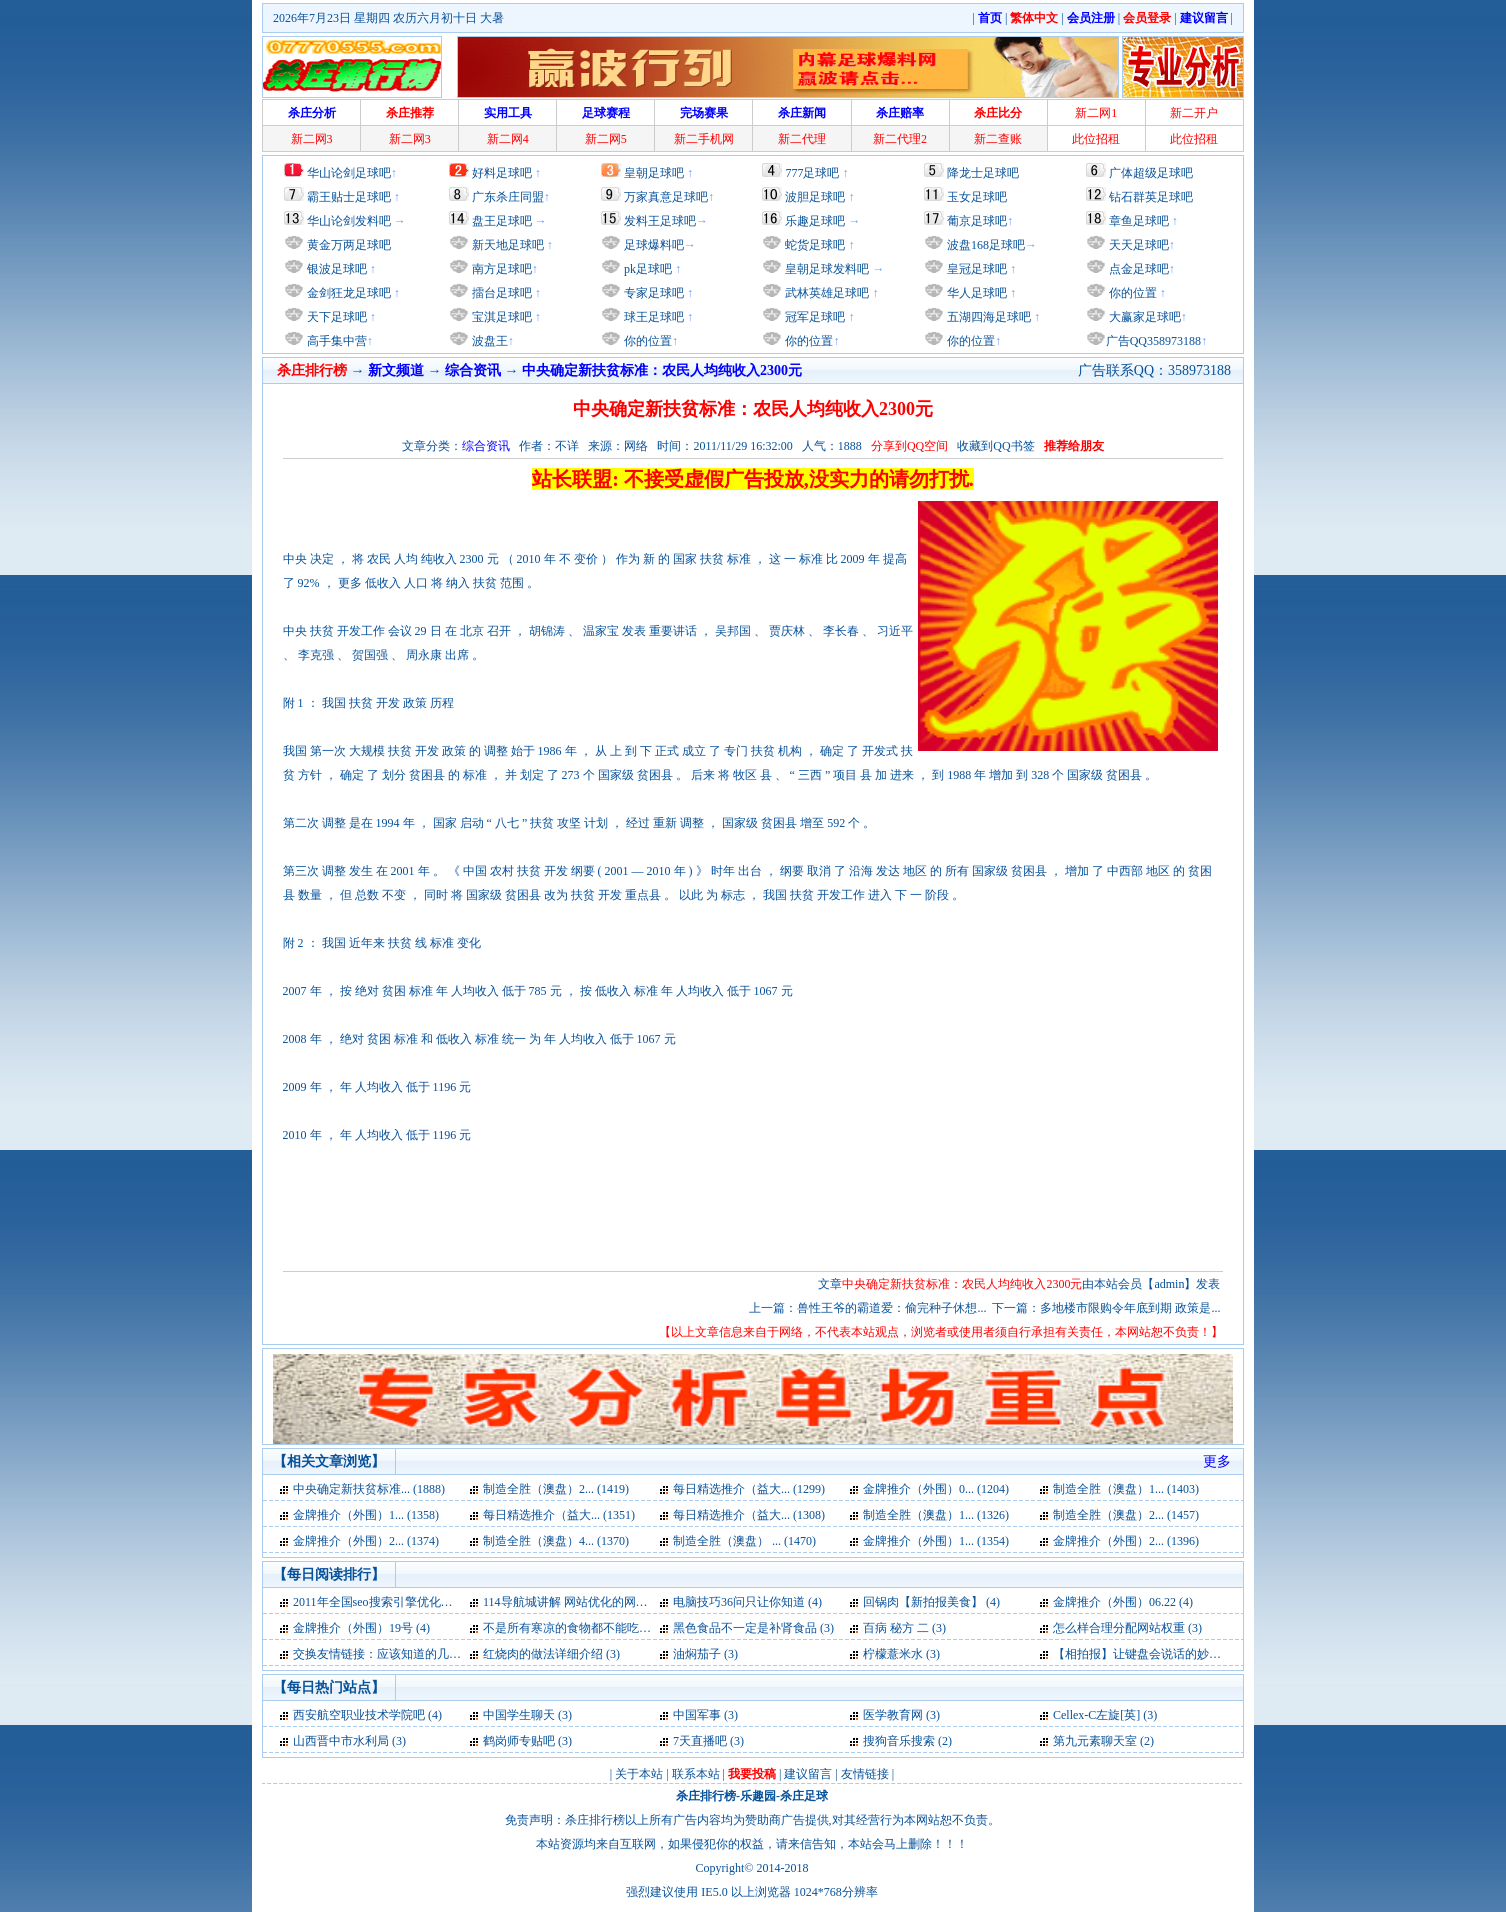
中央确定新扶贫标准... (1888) (369, 1489)
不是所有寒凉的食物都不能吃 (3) (569, 1628)
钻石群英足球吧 (1151, 197)
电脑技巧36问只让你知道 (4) (747, 1602)
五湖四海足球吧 (987, 317)
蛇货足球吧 (816, 245)
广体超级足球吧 (1151, 173)
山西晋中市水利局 (341, 1741)
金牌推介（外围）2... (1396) (1126, 1541)
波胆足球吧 (815, 197)
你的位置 (646, 341)
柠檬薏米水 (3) (901, 1654)
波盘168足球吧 (986, 245)
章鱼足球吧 (1139, 221)
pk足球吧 (646, 269)
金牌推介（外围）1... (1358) (366, 1515)
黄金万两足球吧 (349, 245)
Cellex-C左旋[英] (1096, 1715)
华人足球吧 (975, 293)
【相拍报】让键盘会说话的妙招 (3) (1145, 1654)
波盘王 (488, 341)
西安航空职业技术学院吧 (359, 1715)
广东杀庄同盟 (508, 197)
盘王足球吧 (502, 221)
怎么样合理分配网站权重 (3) (1127, 1628)
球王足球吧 (652, 317)
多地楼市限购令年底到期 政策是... (1130, 1308)
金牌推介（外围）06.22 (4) (1123, 1602)
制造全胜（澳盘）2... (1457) (1126, 1515)
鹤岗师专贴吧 (519, 1741)
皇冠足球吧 (975, 269)
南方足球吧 (500, 269)
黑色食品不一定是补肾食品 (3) (753, 1628)
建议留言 (808, 1774)
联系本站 (696, 1774)
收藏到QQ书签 (995, 446)
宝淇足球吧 (502, 317)
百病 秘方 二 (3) (904, 1628)
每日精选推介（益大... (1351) (559, 1515)
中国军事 (697, 1715)
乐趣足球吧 (815, 221)
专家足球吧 (652, 293)
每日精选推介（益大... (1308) (749, 1515)
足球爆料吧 (654, 245)
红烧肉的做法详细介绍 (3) (551, 1654)
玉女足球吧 (977, 197)
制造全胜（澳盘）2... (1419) (556, 1489)
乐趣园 (758, 1796)
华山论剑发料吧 (349, 221)
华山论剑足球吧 (349, 173)
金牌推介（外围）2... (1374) (366, 1541)
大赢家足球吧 (1143, 317)
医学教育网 (893, 1715)
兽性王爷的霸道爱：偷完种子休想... (891, 1308)
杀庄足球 (804, 1796)
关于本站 (639, 1774)
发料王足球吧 (660, 221)
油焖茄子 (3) (705, 1654)
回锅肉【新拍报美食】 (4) (931, 1602)
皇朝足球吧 (654, 173)
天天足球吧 (1137, 245)
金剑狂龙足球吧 (347, 293)
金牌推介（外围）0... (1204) (936, 1489)
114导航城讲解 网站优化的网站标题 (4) (586, 1602)
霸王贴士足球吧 (349, 197)
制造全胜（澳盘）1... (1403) (1126, 1489)
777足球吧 (812, 173)
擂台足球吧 (500, 293)
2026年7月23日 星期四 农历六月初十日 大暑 (388, 18)
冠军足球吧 (813, 317)
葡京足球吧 (977, 221)
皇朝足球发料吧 (825, 269)
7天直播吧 (700, 1741)
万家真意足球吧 (666, 197)
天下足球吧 (335, 317)
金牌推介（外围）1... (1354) (936, 1541)
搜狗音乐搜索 (899, 1741)
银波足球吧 (337, 269)
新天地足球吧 (506, 245)
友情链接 (865, 1774)
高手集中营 (335, 341)
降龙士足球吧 (983, 173)
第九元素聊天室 (1095, 1741)
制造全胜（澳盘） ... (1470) (744, 1541)
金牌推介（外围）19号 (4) (361, 1628)
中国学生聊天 (519, 1715)
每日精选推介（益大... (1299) (749, 1489)
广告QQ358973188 (1153, 341)
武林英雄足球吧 (825, 293)
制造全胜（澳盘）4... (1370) (556, 1541)
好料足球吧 (502, 173)
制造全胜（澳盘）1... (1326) (936, 1515)
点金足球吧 (1137, 269)
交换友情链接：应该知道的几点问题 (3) (397, 1654)
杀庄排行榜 (706, 1796)
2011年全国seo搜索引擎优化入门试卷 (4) (399, 1602)
